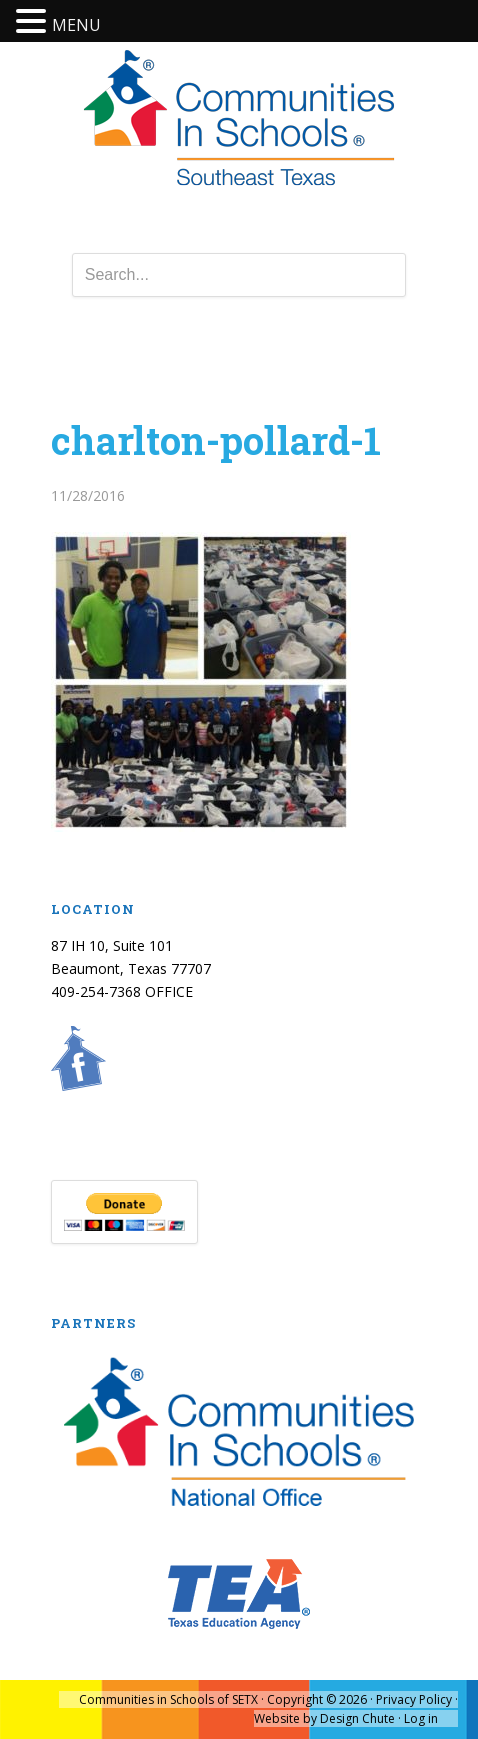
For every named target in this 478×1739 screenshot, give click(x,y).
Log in (421, 1718)
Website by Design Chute (324, 1718)
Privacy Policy (414, 1699)
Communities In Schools (239, 119)
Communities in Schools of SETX (168, 1699)
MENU (76, 25)
